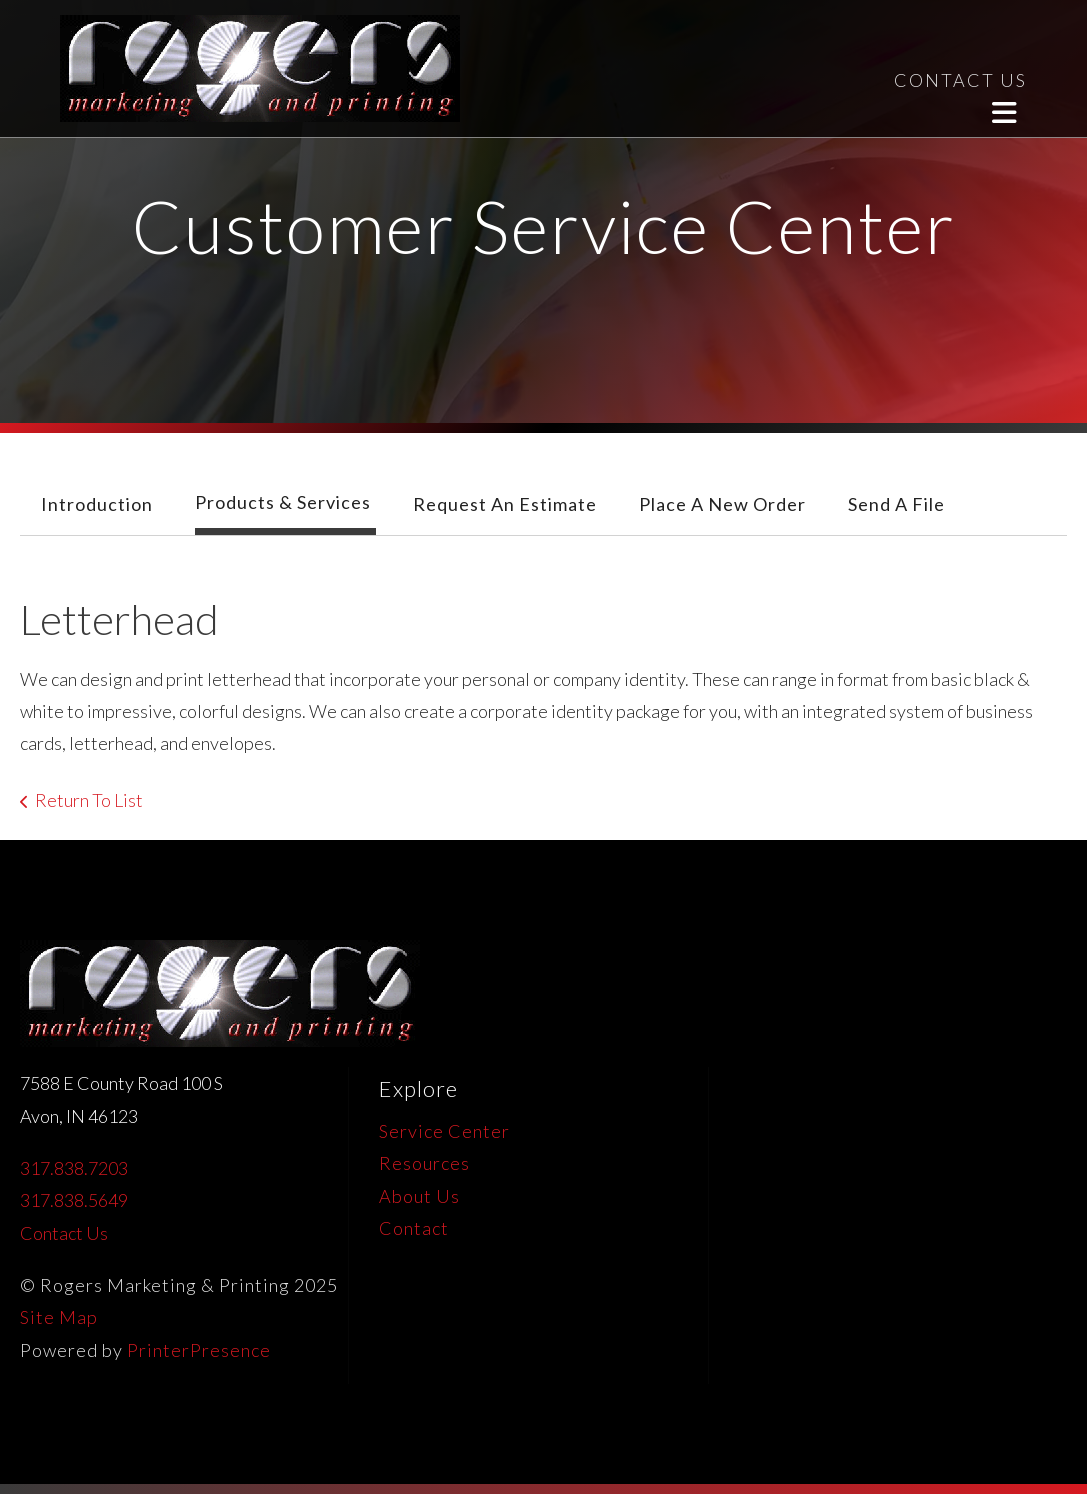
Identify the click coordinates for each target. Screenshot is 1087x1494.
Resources (424, 1163)
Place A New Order (722, 504)
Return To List (89, 800)
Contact (414, 1228)
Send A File (896, 504)
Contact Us (64, 1233)
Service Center (444, 1131)
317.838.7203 (74, 1168)
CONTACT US (960, 80)
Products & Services (283, 502)
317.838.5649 (74, 1200)
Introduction (97, 504)
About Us (419, 1196)
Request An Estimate (505, 504)
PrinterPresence (199, 1350)
